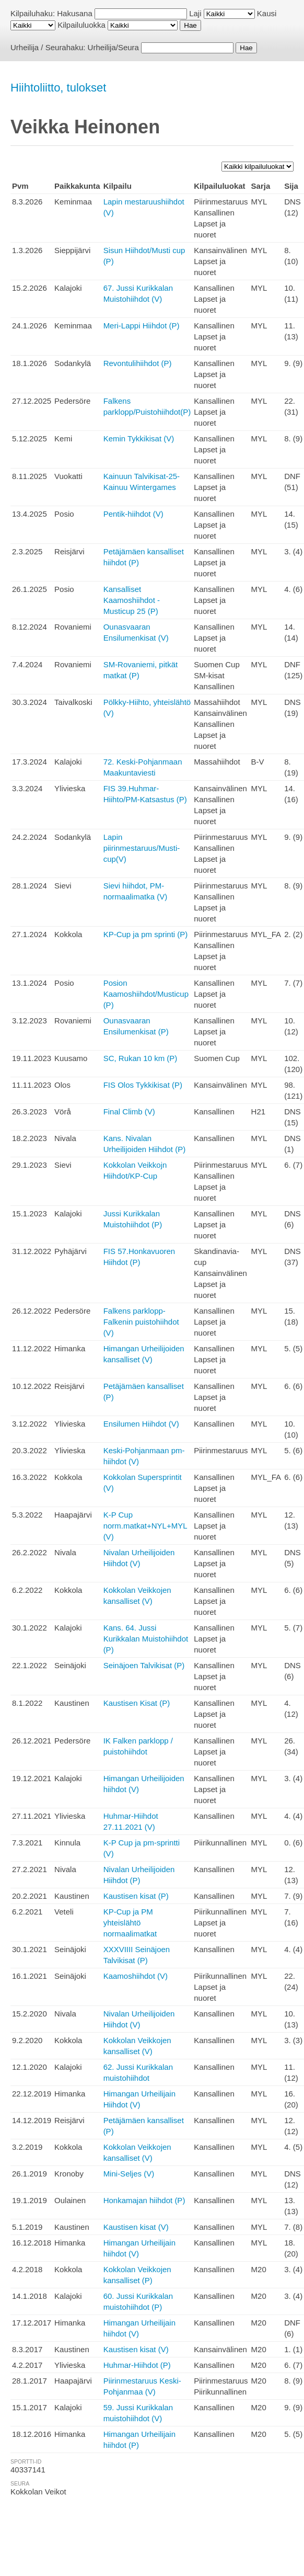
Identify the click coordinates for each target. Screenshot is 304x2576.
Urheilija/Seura (113, 47)
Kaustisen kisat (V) (136, 2226)
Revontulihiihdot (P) (137, 363)
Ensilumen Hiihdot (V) (141, 1423)
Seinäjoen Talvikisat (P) (144, 1665)
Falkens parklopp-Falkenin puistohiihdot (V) (141, 1321)
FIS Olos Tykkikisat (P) (142, 1084)
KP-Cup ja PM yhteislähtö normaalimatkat (130, 1922)
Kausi (267, 13)
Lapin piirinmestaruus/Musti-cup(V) (141, 848)
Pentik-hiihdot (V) (133, 513)
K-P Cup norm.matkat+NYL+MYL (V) (145, 1525)
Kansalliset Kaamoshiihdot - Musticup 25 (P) (131, 600)
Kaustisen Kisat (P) (136, 1703)
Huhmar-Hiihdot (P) (137, 2365)
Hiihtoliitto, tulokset (58, 87)
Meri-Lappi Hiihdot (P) (141, 325)
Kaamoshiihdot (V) (135, 1975)
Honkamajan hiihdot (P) (144, 2200)
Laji (195, 13)
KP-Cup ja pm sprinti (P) (145, 934)
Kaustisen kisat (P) (136, 1895)
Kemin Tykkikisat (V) (138, 438)
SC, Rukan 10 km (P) (140, 1058)
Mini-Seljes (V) (129, 2173)
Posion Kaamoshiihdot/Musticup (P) (146, 993)
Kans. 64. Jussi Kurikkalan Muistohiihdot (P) (146, 1638)
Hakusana (74, 13)
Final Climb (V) (129, 1111)
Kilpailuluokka (81, 24)
